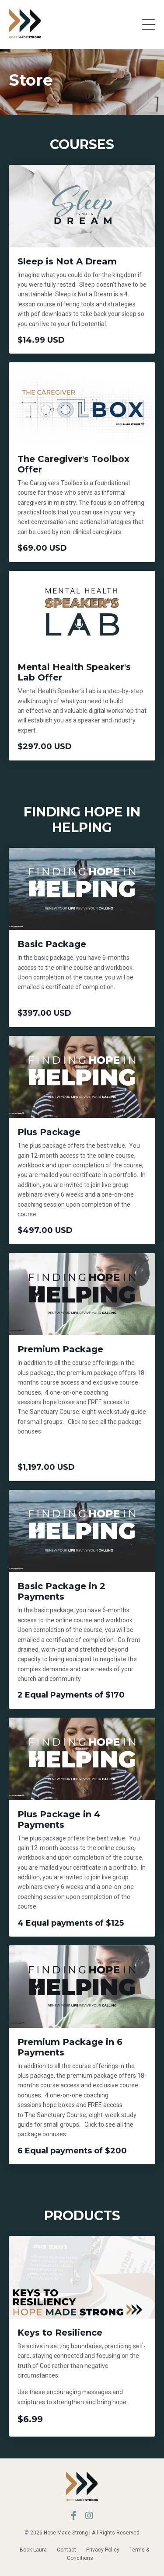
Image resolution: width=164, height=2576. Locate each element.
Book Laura (33, 2550)
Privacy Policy (102, 2550)
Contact (66, 2550)
